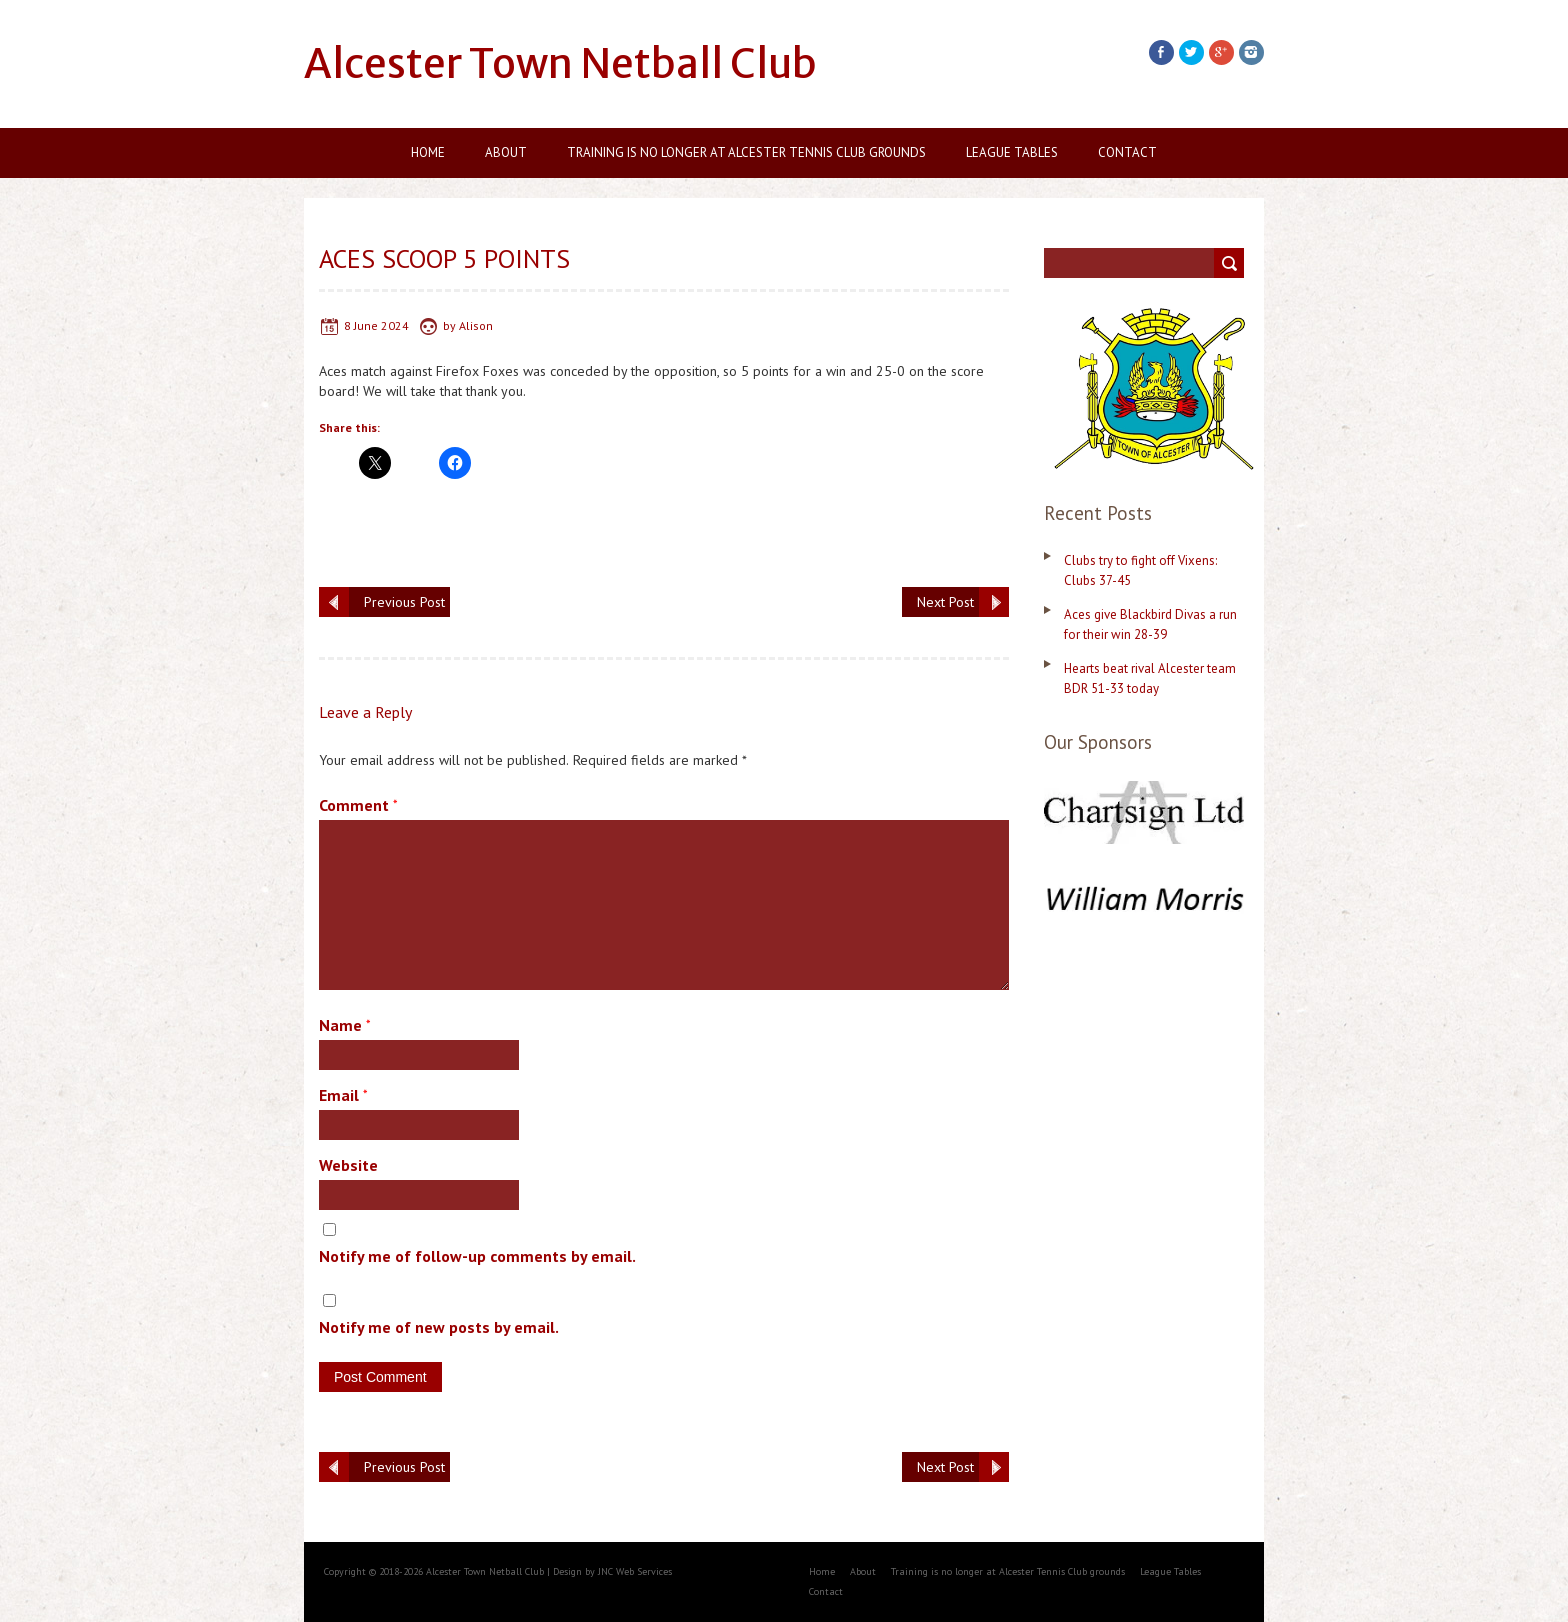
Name (345, 1025)
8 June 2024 (376, 325)
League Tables (1012, 152)
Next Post (945, 602)
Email (343, 1095)
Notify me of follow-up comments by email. (477, 1256)
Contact (1127, 152)
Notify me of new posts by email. (439, 1327)
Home (428, 152)
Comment (358, 805)
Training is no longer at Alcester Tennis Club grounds (746, 152)
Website (348, 1165)
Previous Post (404, 602)
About (506, 152)
